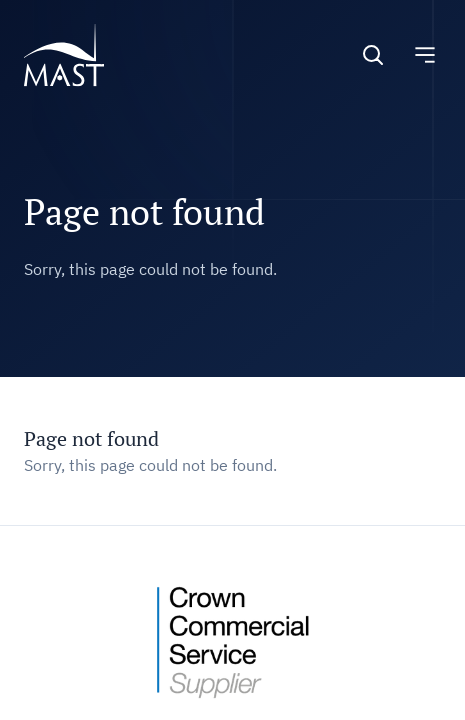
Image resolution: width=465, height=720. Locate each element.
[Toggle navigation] (425, 55)
